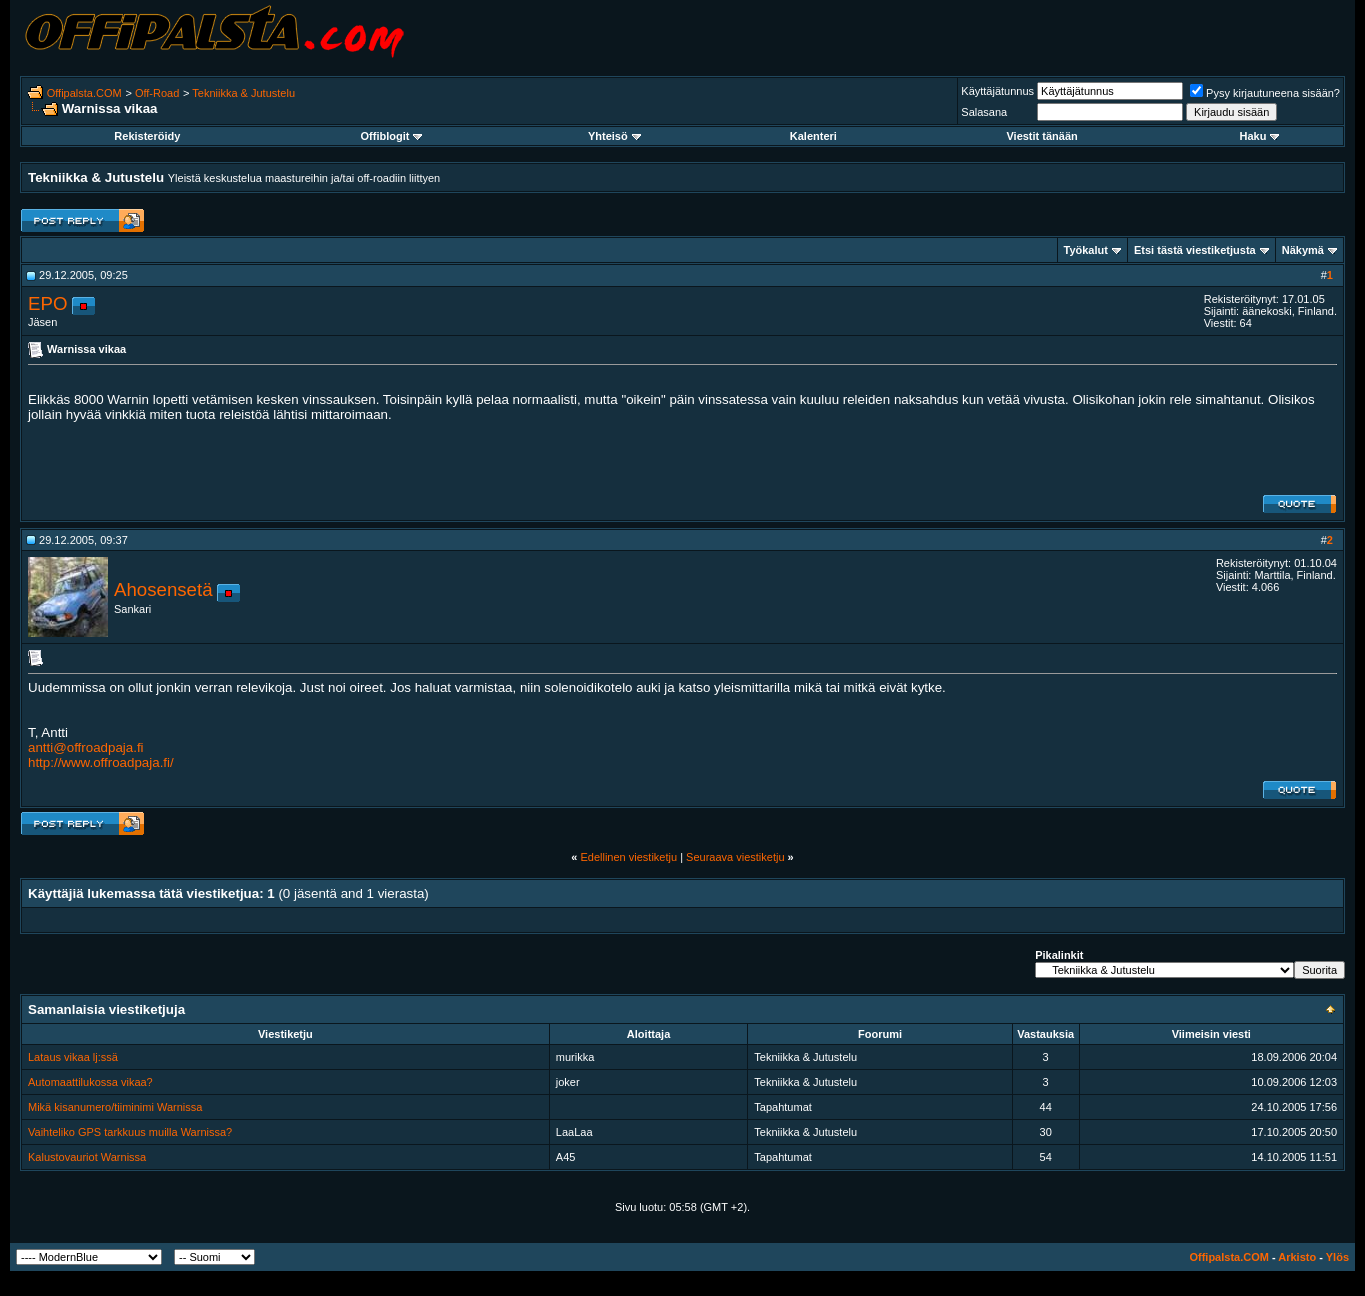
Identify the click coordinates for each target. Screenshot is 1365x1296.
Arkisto (1297, 1257)
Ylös (1337, 1257)
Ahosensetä (163, 589)
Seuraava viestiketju (735, 857)
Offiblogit (392, 136)
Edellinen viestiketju (628, 857)
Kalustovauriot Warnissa (87, 1157)
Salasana (984, 112)
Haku (1260, 136)
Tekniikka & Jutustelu (243, 93)
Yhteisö (614, 136)
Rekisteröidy (147, 136)
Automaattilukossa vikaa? (90, 1082)
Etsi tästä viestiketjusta (1195, 250)
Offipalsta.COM (84, 93)
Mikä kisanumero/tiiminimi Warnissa (115, 1107)
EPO (47, 303)
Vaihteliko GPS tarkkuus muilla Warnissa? (130, 1132)
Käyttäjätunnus (997, 91)
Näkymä (1303, 250)
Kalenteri (813, 136)
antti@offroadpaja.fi (86, 747)
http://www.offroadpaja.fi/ (101, 762)
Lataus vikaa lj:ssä (73, 1057)
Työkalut (1086, 250)
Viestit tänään (1041, 136)
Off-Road (157, 93)
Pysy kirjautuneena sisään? (1265, 93)
